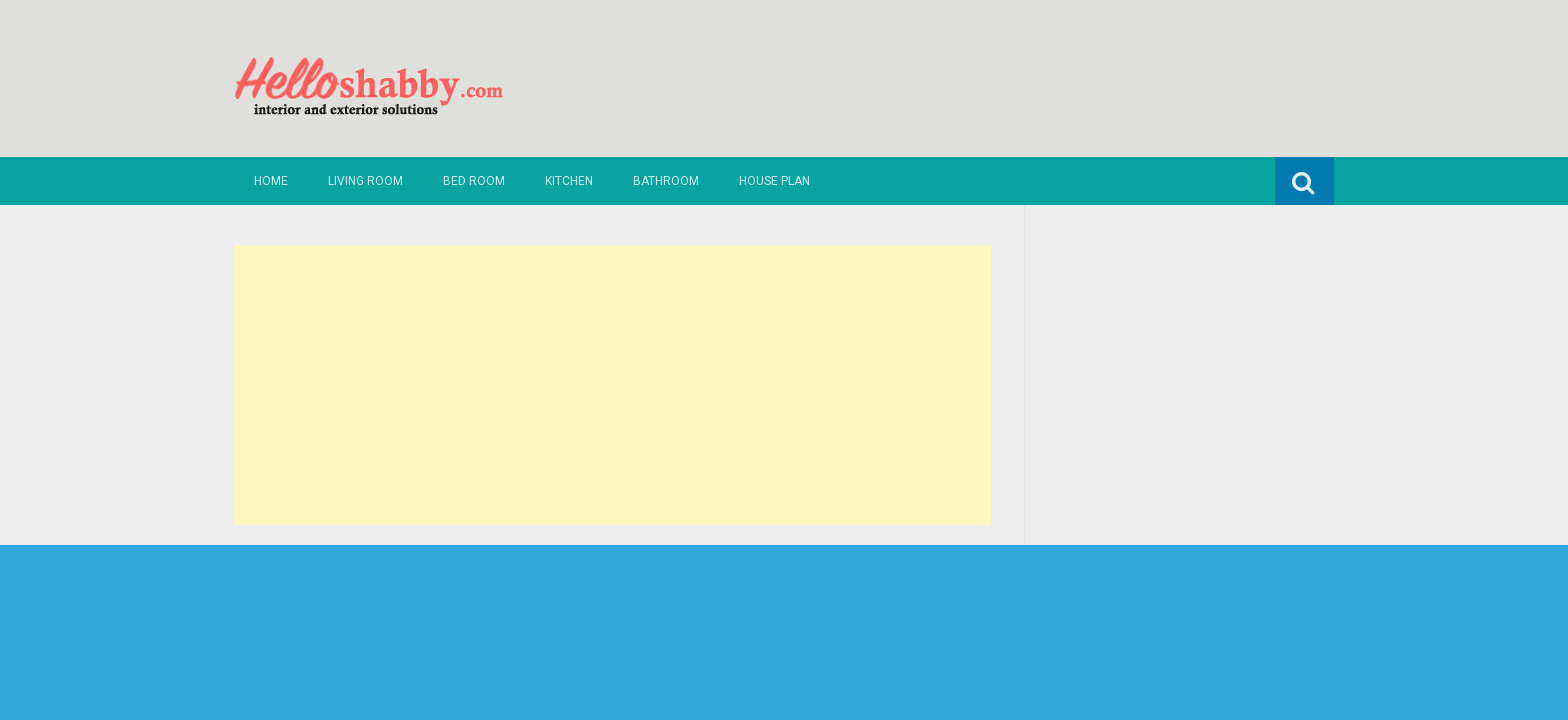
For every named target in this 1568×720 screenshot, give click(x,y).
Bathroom (666, 181)
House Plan (774, 181)
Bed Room (474, 181)
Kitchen (569, 181)
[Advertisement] (612, 385)
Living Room (365, 181)
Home (271, 181)
